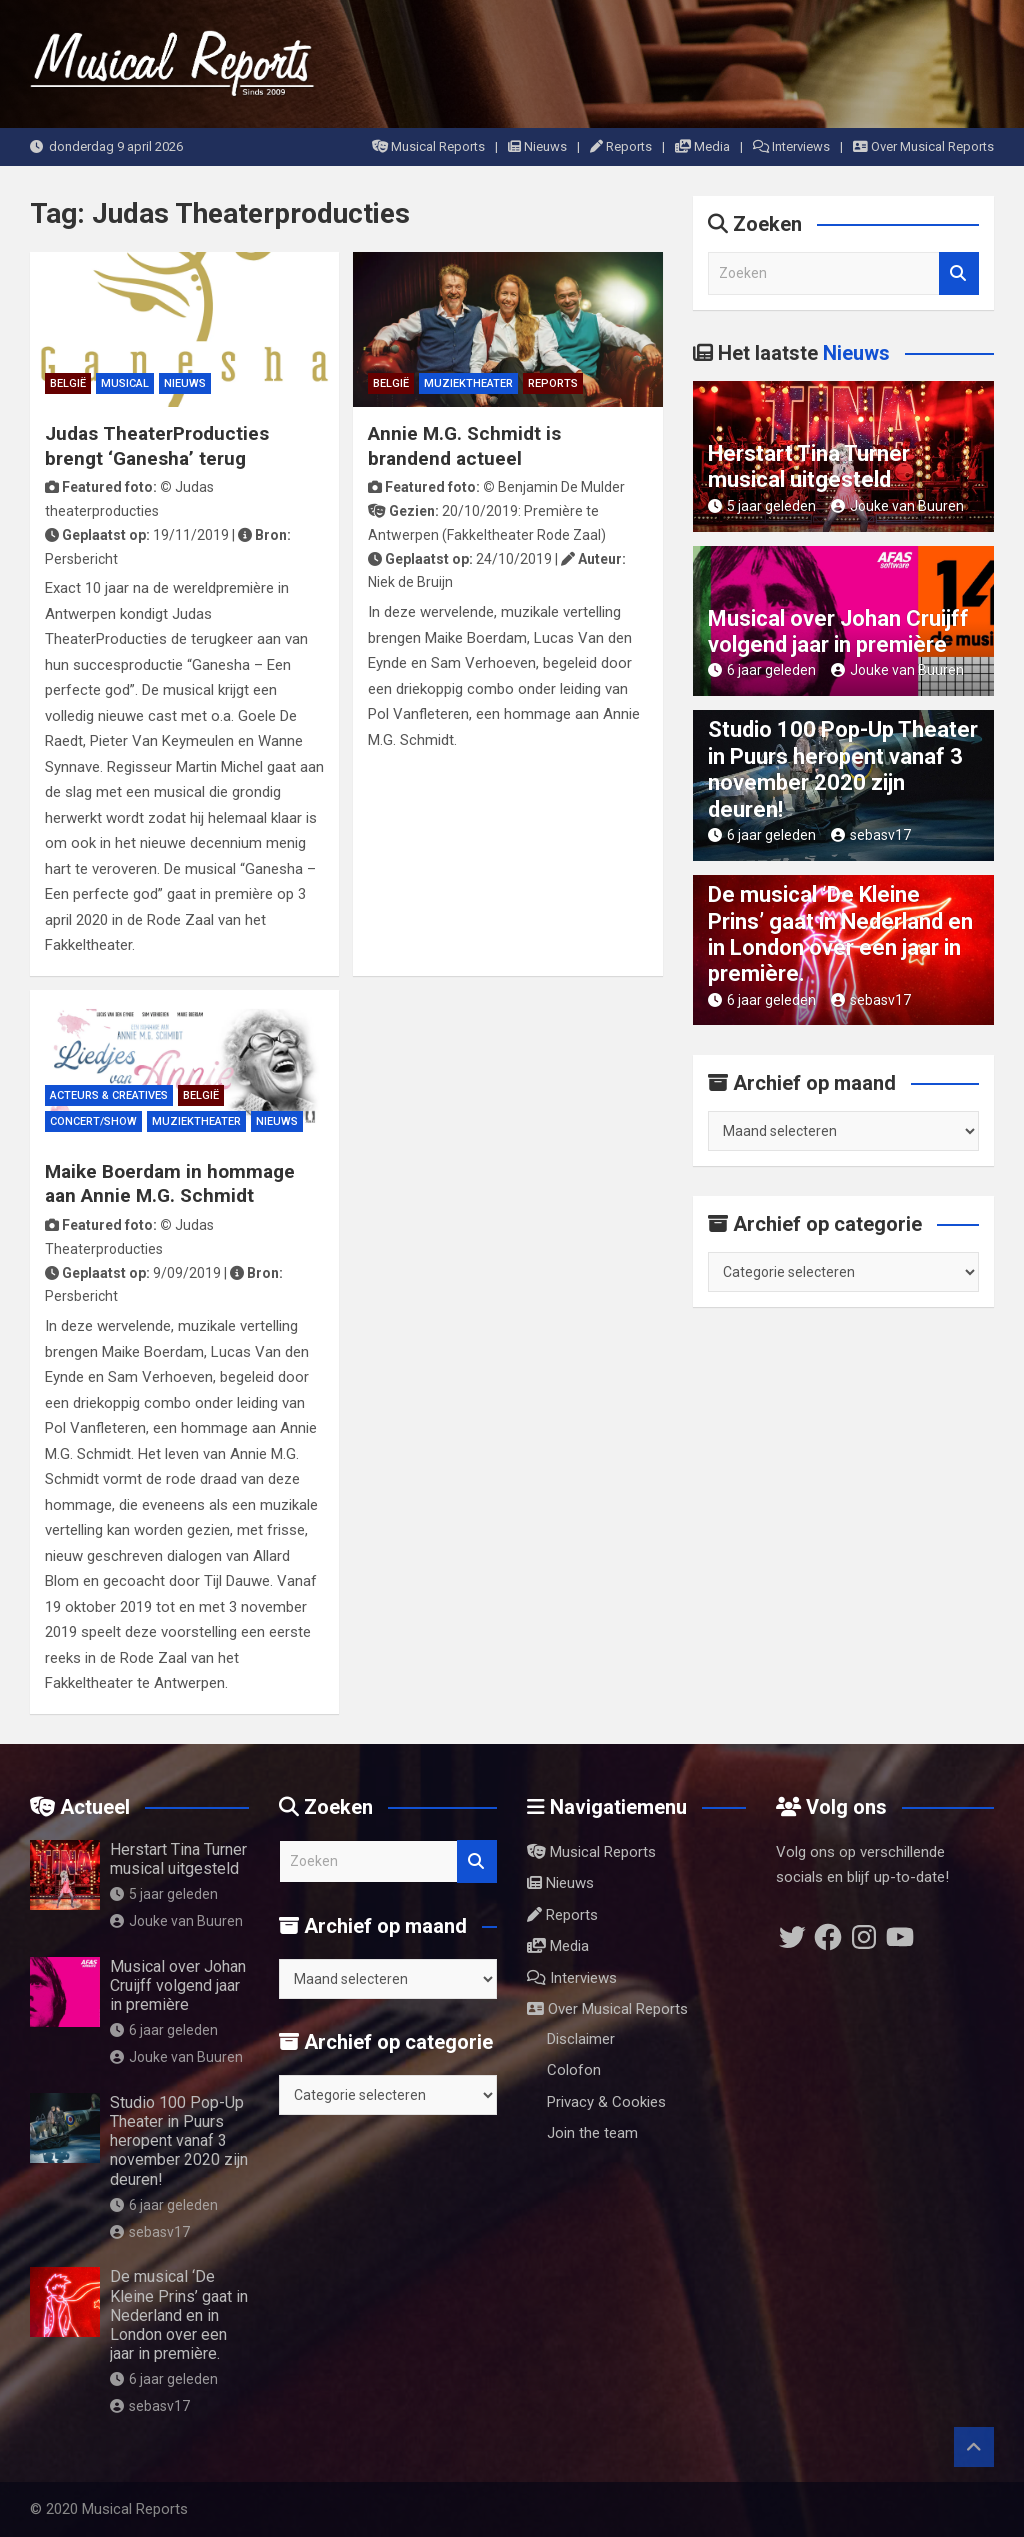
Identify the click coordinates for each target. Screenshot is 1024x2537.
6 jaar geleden (762, 670)
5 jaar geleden (762, 506)
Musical (125, 383)
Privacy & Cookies (606, 2102)
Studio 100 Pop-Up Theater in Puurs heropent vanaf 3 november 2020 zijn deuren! (843, 769)
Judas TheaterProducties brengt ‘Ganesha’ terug (157, 446)
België (68, 383)
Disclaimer (581, 2039)
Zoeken (959, 273)
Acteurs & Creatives (109, 1095)
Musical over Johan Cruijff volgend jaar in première (838, 631)
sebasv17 (871, 835)
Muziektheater (468, 383)
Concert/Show (93, 1121)
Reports (621, 146)
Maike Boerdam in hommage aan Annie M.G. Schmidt (170, 1184)
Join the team (592, 2133)
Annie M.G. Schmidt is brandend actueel (464, 446)
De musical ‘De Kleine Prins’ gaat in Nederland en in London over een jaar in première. (840, 934)
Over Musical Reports (923, 146)
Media (702, 146)
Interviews (791, 146)
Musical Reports (428, 146)
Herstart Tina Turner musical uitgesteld (809, 466)
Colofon (574, 2070)
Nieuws (537, 146)
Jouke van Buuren (897, 506)
